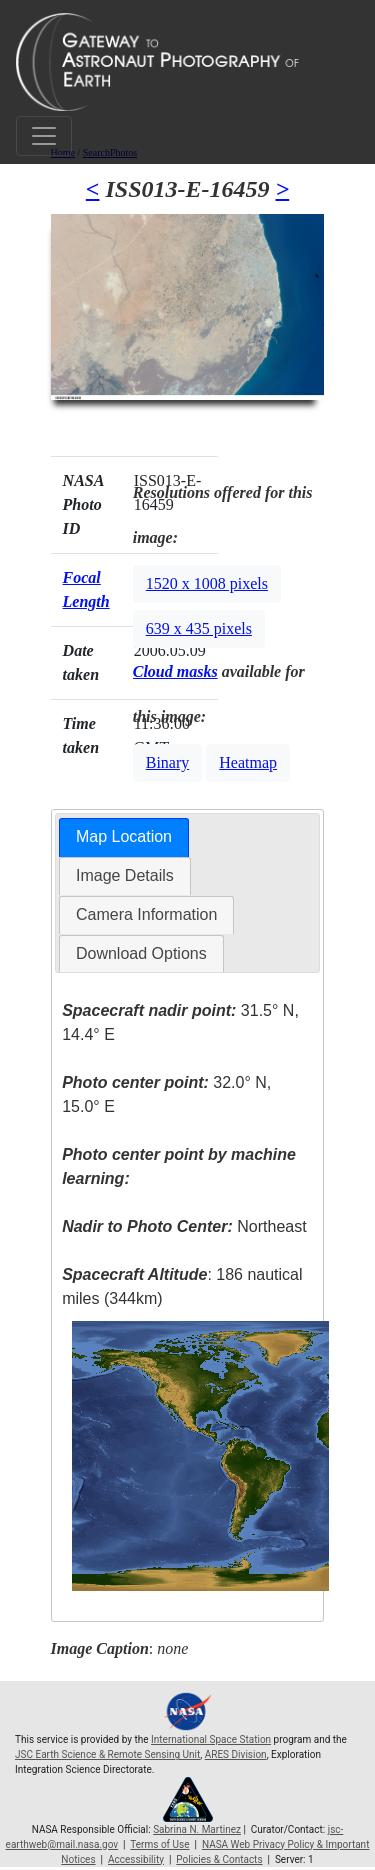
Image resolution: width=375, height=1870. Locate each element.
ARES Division (236, 1754)
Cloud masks (175, 671)
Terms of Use (159, 1844)
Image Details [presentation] (125, 875)
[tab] (124, 837)
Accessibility (136, 1859)
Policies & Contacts (219, 1859)
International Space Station (211, 1739)
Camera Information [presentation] (146, 914)
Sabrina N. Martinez (197, 1829)
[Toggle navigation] (44, 136)
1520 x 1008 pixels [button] (207, 583)
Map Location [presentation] (124, 836)
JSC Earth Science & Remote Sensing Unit (107, 1754)
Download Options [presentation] (141, 953)
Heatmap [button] (248, 762)
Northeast (184, 1226)
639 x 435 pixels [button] (199, 628)
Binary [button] (168, 762)
